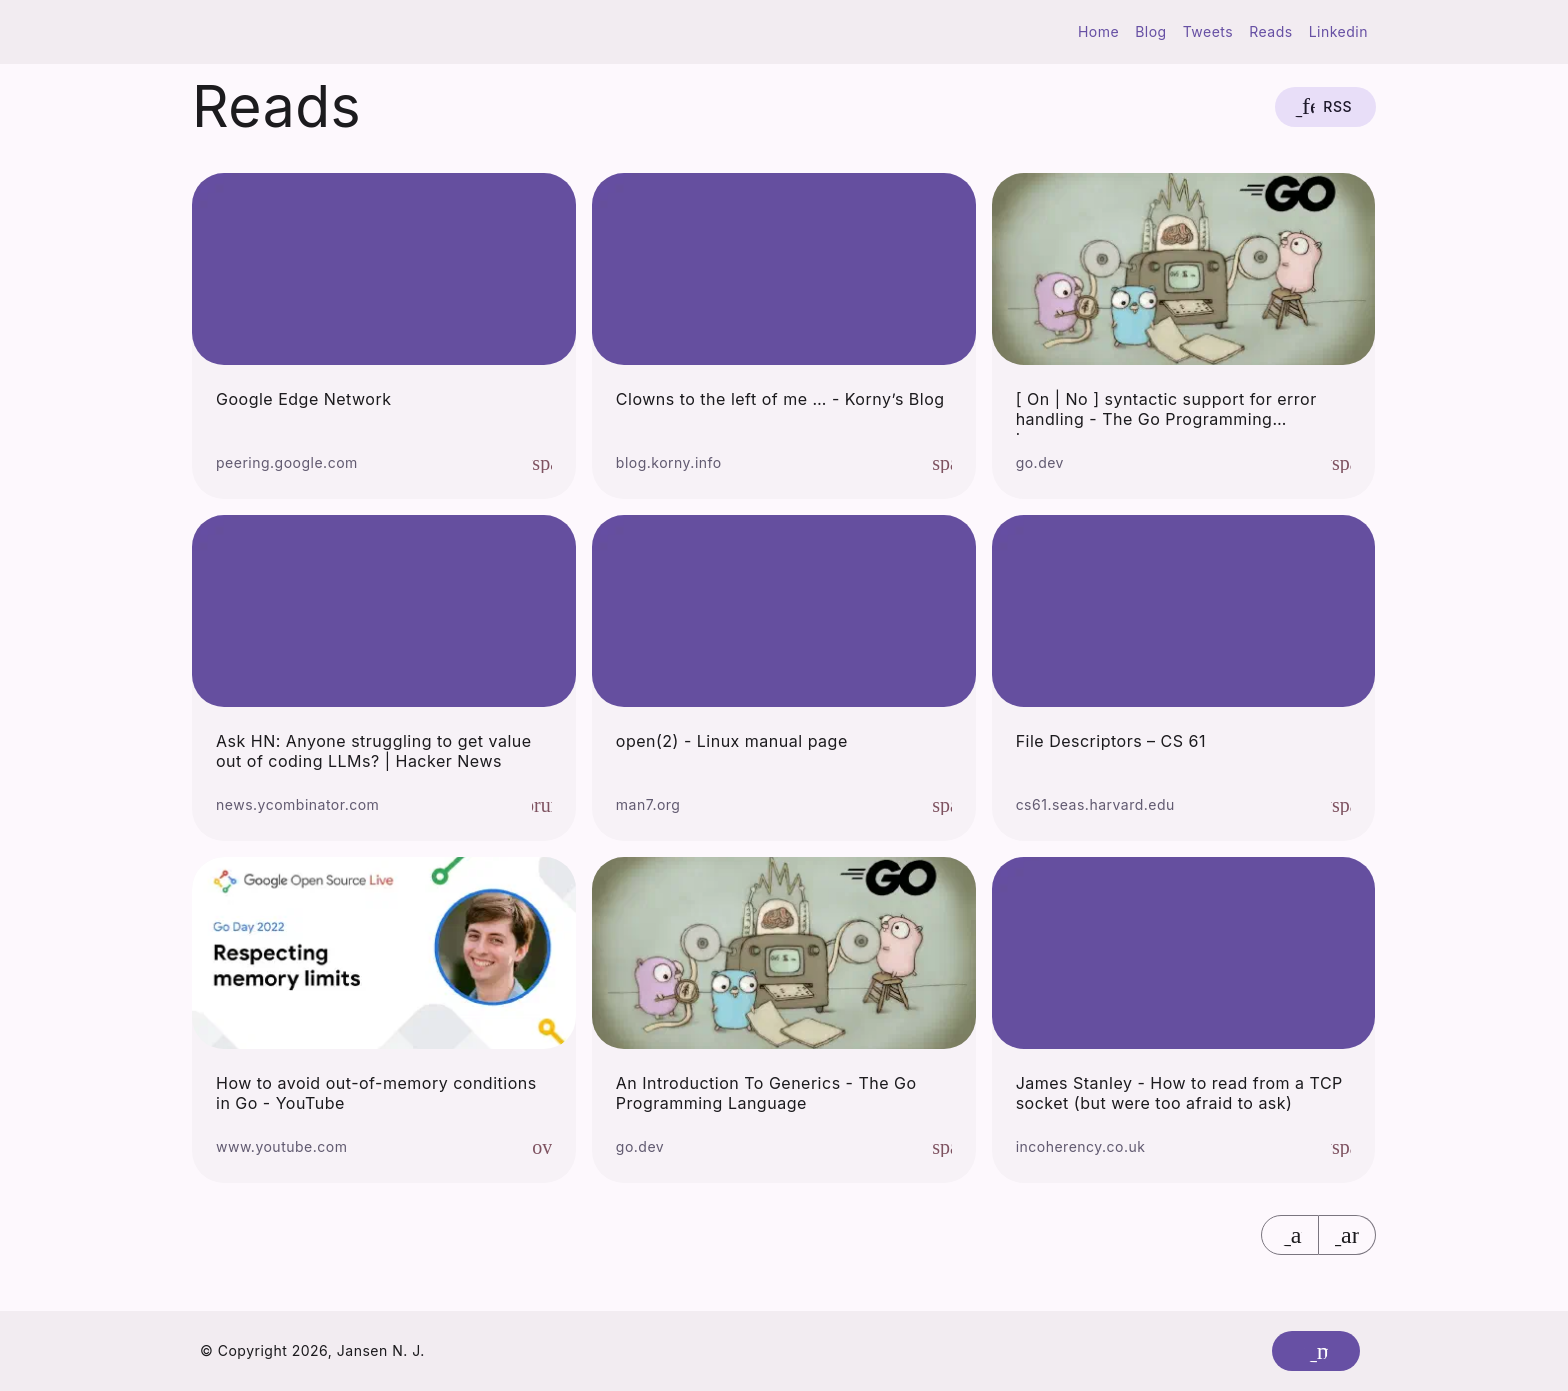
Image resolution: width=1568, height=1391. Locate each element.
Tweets (1208, 31)
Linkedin (1338, 31)
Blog (1151, 31)
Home (1098, 31)
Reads (1270, 31)
